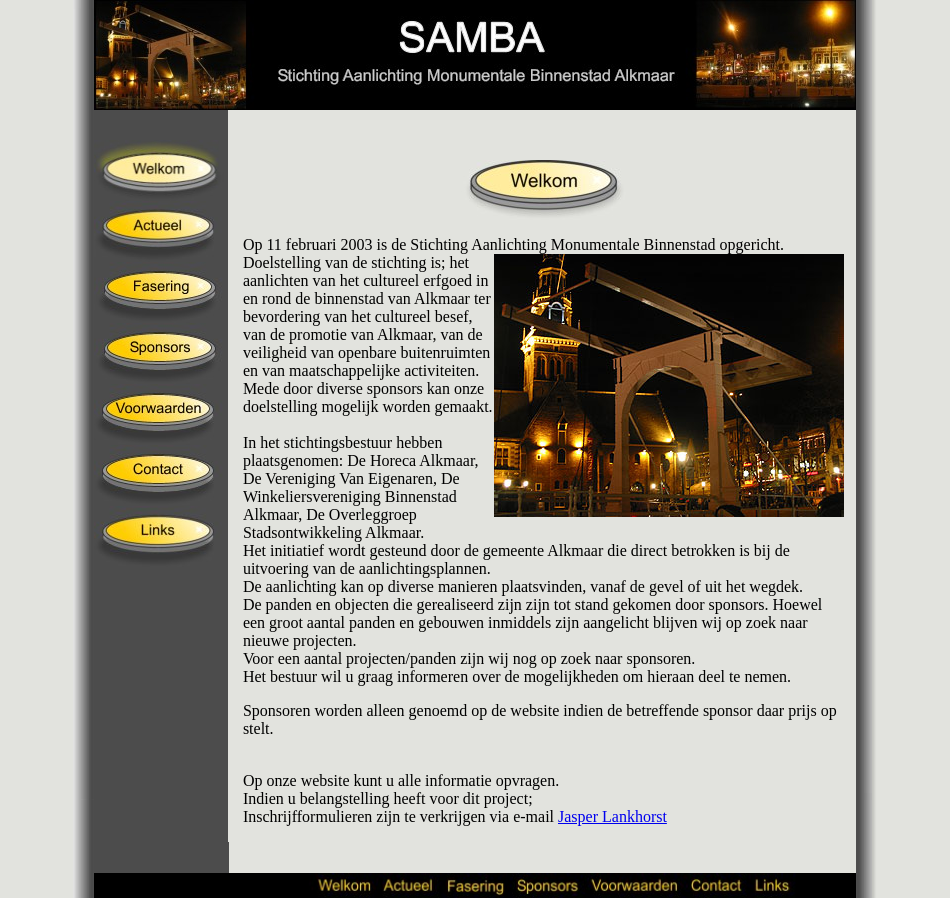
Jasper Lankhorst (612, 816)
